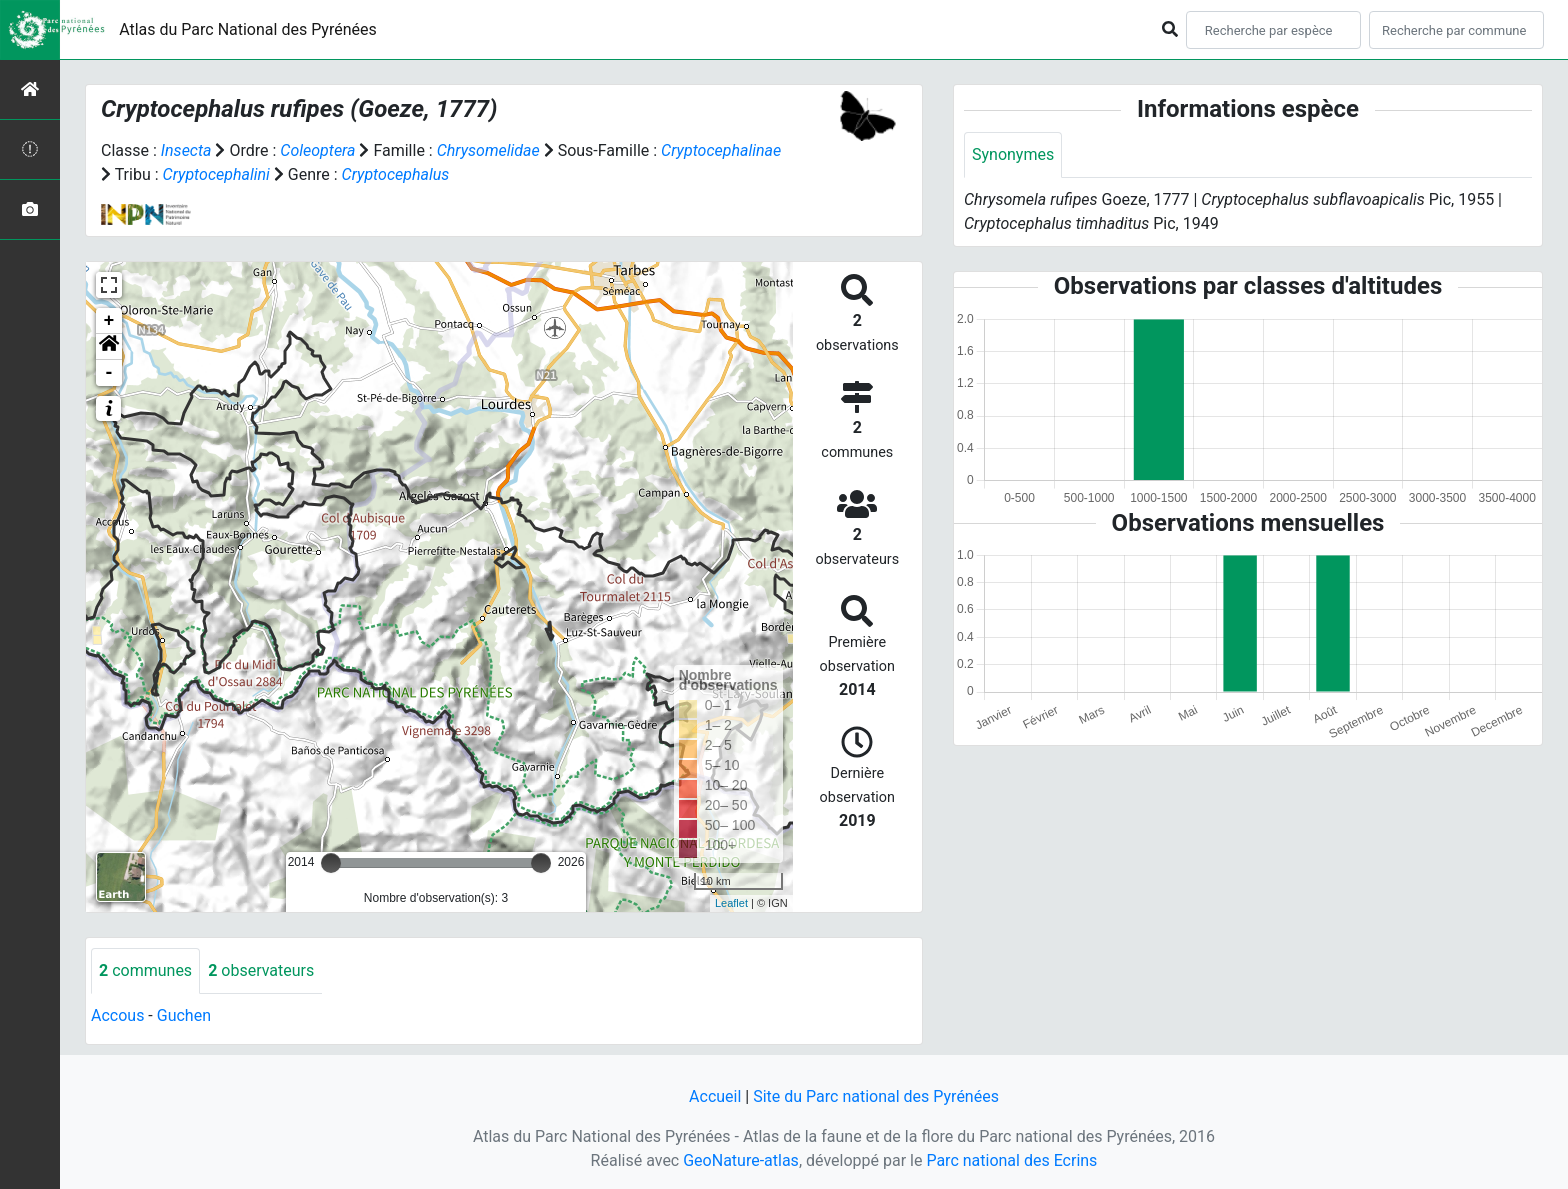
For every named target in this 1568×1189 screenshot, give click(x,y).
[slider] (331, 863)
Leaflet (731, 903)
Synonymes (1013, 154)
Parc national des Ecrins (1011, 1160)
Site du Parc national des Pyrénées (876, 1096)
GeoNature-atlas (741, 1160)
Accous (117, 1015)
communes (145, 970)
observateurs (261, 970)
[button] (109, 347)
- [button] (109, 373)
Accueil (715, 1096)
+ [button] (109, 321)
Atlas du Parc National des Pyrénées (248, 29)
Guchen (184, 1015)
